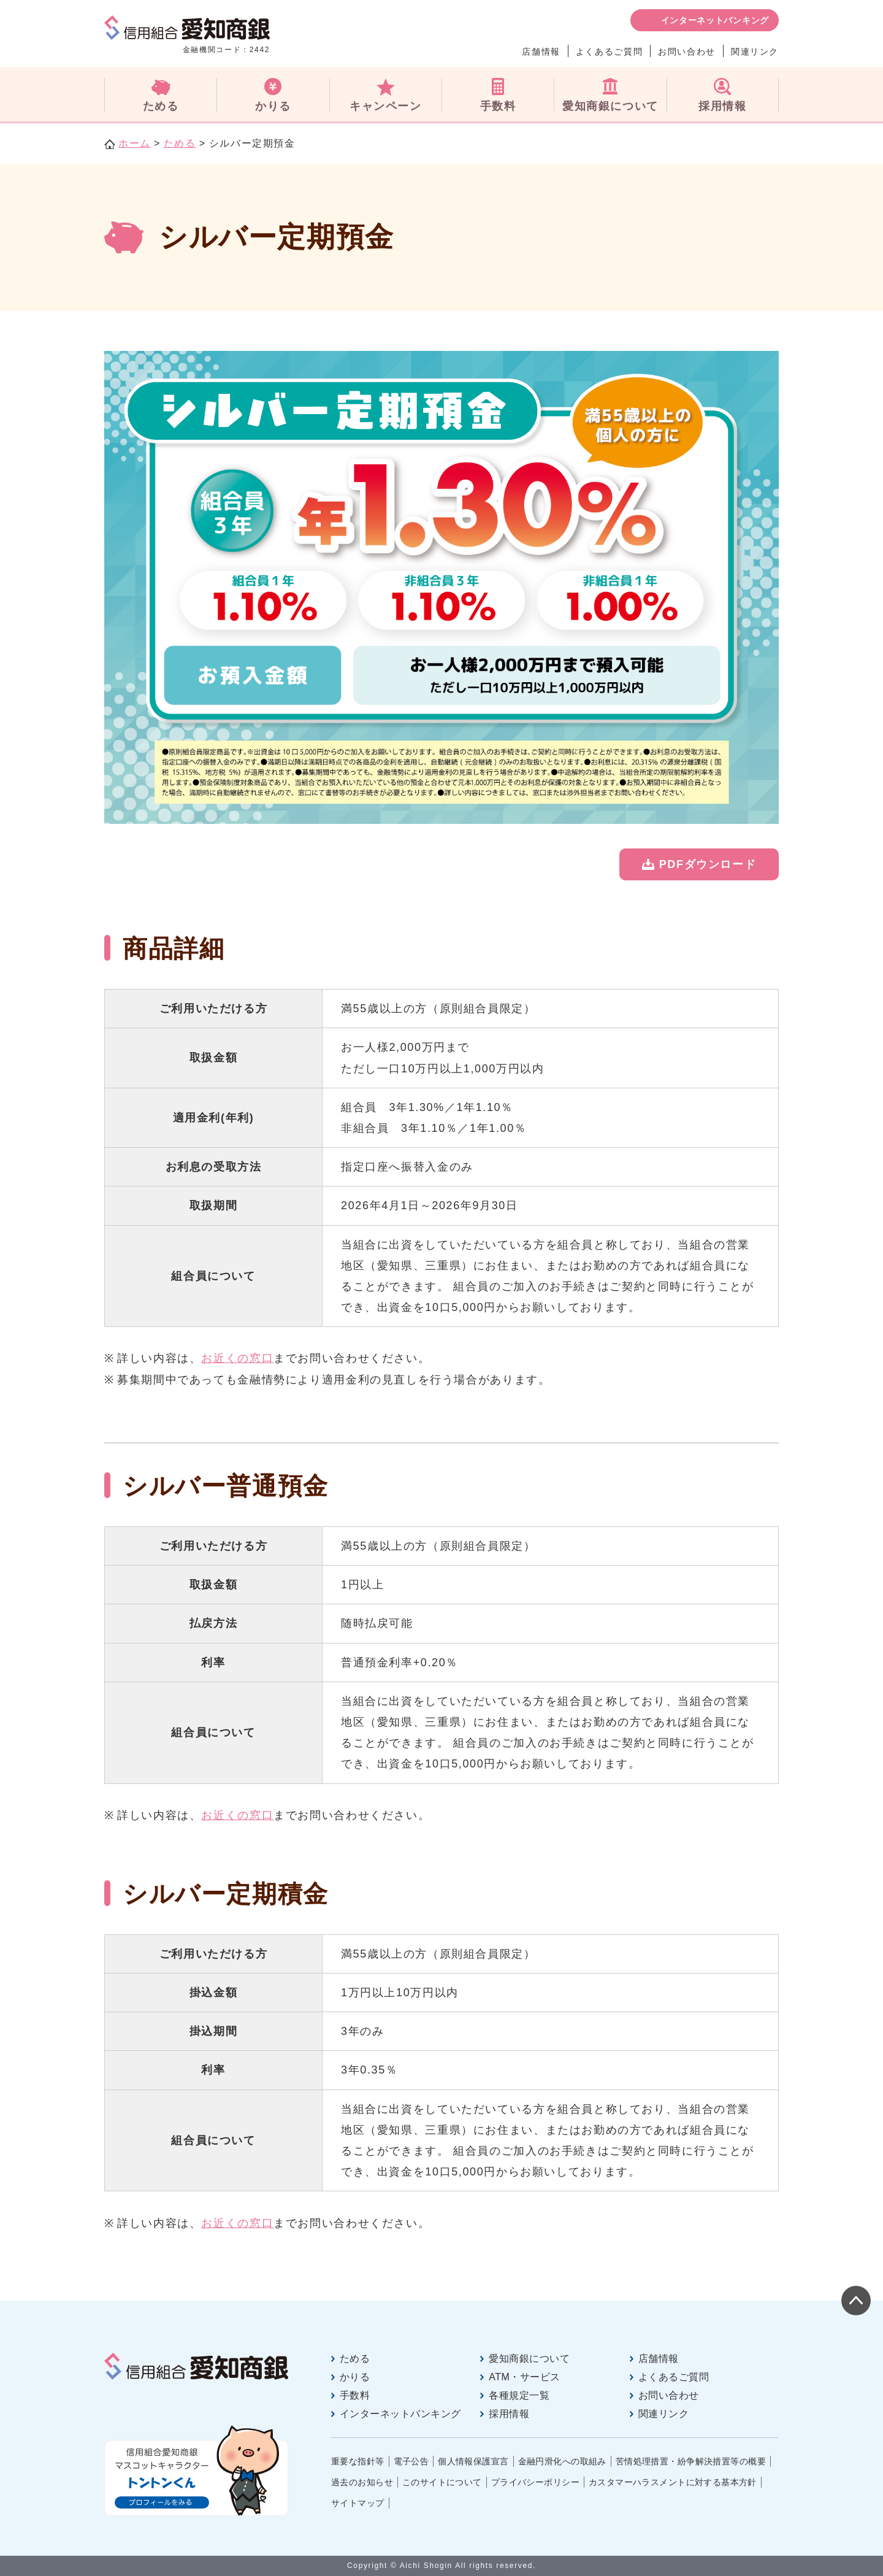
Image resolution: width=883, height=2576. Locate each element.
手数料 (355, 2395)
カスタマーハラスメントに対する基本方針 (673, 2482)
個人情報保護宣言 (473, 2461)
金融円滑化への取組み (562, 2461)
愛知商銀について (529, 2358)
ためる (180, 143)
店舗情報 (541, 51)
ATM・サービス (524, 2377)
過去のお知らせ (362, 2482)
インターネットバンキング (715, 20)
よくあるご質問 (609, 51)
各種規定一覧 (519, 2395)
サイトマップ (357, 2503)
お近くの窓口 (237, 1358)
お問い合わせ (687, 51)
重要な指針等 (357, 2461)
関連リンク (755, 51)
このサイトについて (442, 2482)
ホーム (134, 143)
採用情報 (509, 2414)
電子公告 (411, 2461)
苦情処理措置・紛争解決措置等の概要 (691, 2461)
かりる (355, 2377)
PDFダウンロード (708, 864)
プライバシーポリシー (535, 2482)
